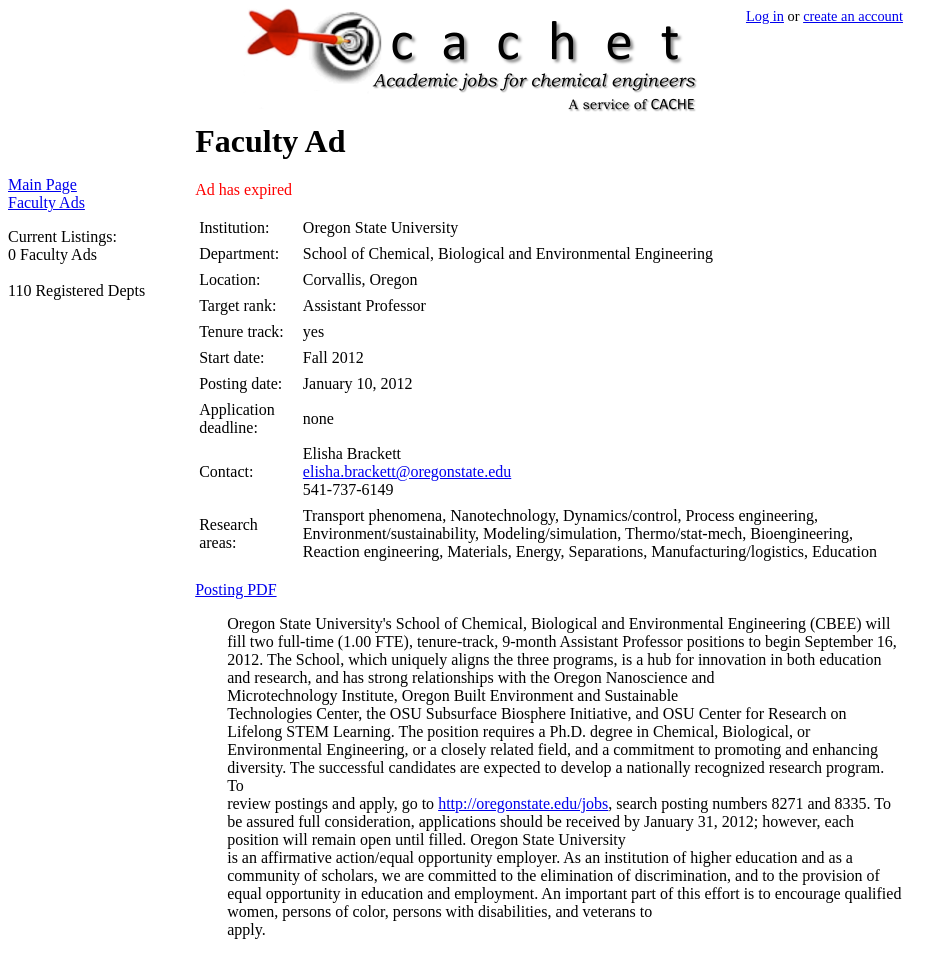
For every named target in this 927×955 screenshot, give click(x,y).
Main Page (42, 184)
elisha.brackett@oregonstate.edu (407, 471)
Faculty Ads (46, 202)
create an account (853, 16)
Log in (765, 16)
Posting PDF (235, 589)
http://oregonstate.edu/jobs (523, 803)
